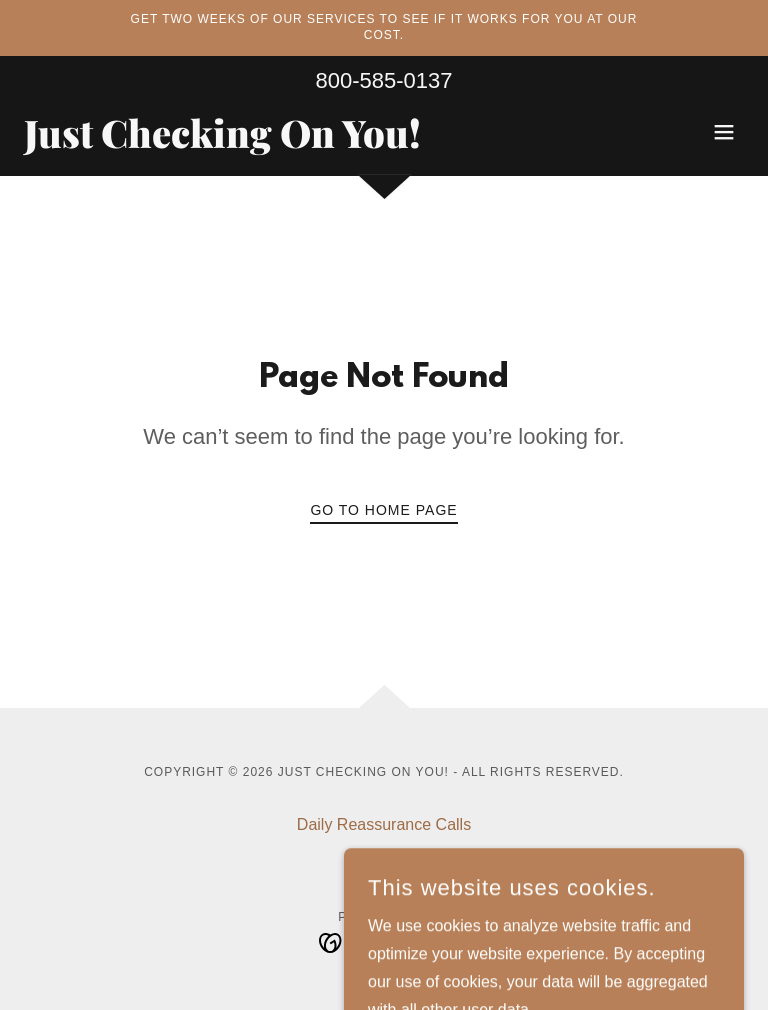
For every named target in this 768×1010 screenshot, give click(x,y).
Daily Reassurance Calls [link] (384, 824)
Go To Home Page (383, 510)
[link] (222, 142)
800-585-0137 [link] (383, 80)
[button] (724, 132)
